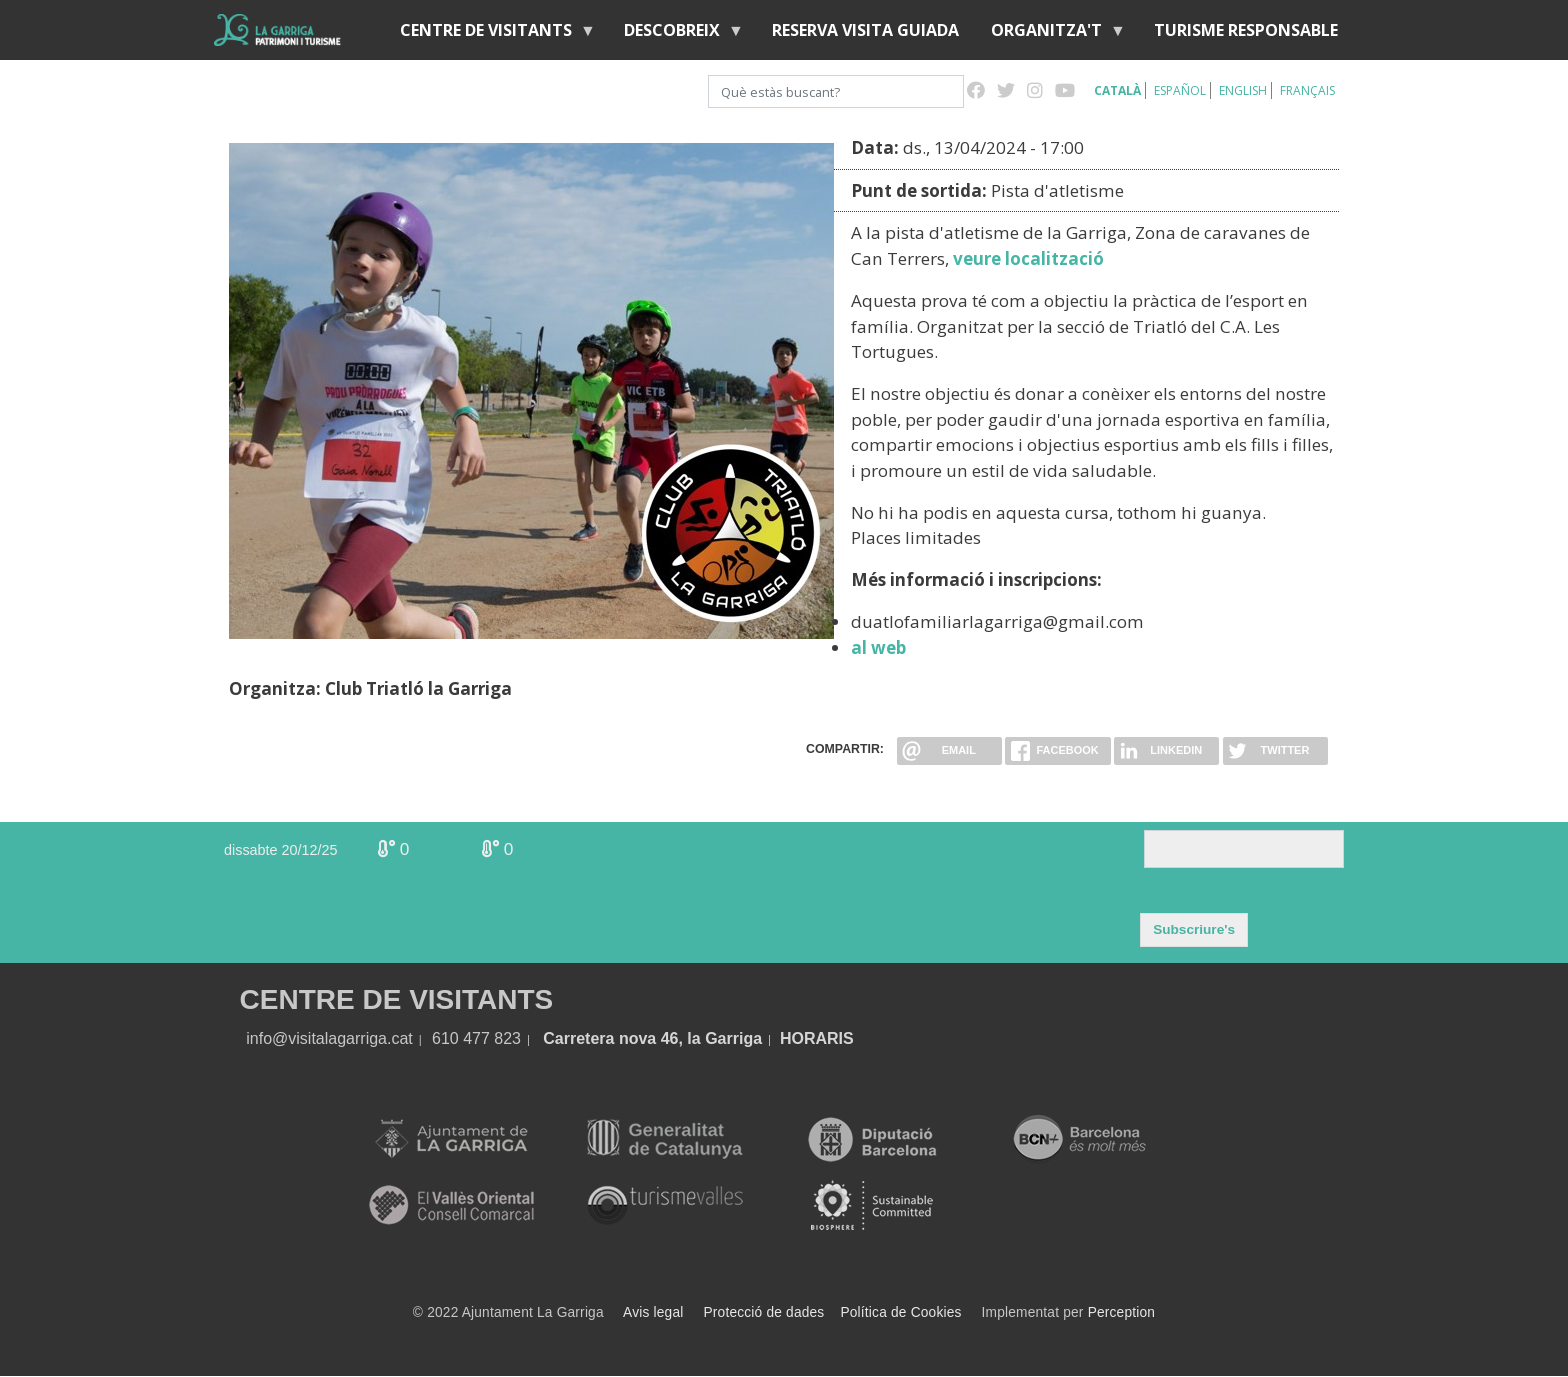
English (1243, 90)
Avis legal (653, 1312)
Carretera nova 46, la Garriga (652, 1038)
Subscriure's (1194, 929)
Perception (1122, 1312)
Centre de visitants (490, 34)
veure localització (1028, 258)
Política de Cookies (900, 1312)
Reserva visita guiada (865, 30)
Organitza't (1050, 34)
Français (1307, 90)
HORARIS (817, 1038)
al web (878, 647)
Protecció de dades (764, 1312)
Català (1117, 90)
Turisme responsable (1246, 30)
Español (1180, 90)
